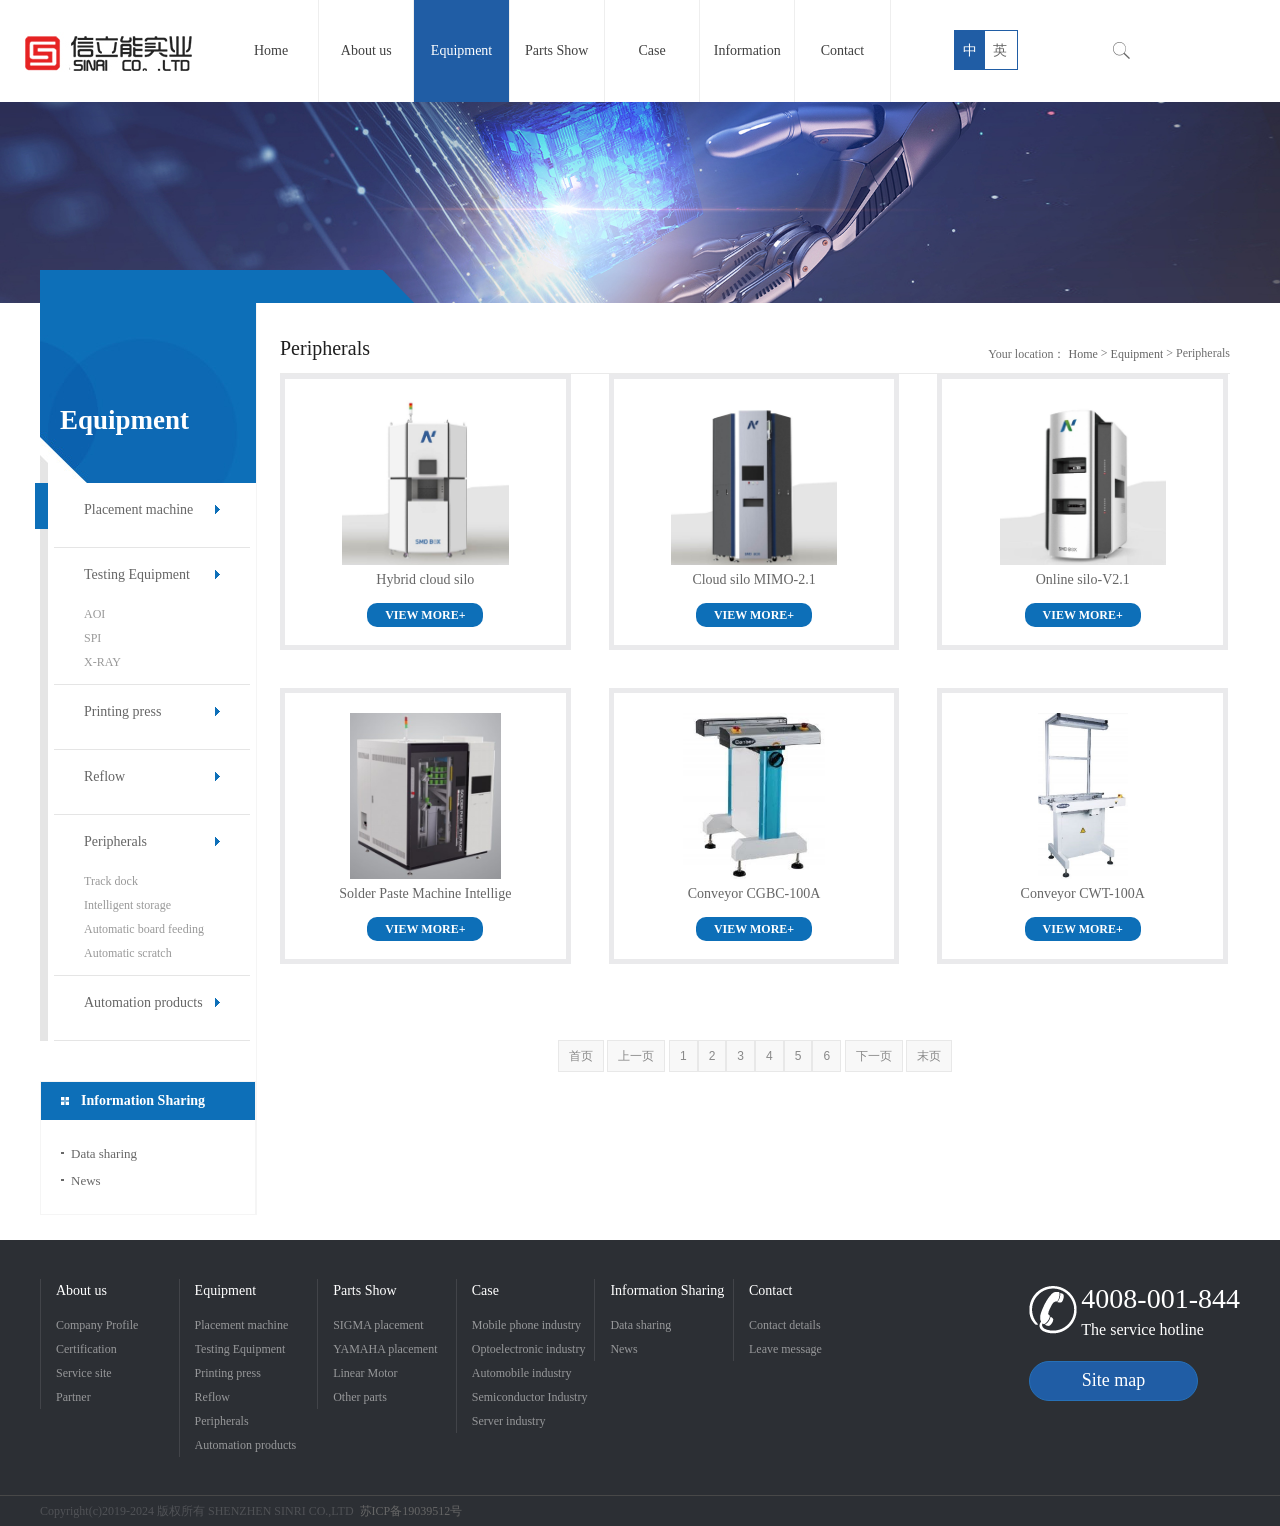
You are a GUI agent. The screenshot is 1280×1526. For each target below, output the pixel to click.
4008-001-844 (1160, 1298)
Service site (84, 1373)
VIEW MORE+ (425, 615)
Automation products (143, 1002)
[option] (640, 202)
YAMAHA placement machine (385, 1351)
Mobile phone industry (526, 1325)
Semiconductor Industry (530, 1397)
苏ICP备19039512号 (411, 1511)
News (86, 1180)
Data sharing (104, 1153)
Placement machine (138, 509)
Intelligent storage (127, 905)
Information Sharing (667, 1290)
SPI (92, 638)
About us (81, 1290)
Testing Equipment (137, 574)
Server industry (509, 1421)
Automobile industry (522, 1373)
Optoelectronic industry (529, 1349)
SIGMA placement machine (378, 1327)
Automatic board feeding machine (144, 931)
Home (1082, 354)
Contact (771, 1290)
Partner (73, 1397)
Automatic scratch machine (128, 955)
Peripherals (115, 841)
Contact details (785, 1325)
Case (485, 1290)
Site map (1114, 1380)
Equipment (1137, 354)
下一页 (874, 1056)
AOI (94, 614)
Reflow (104, 776)
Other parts (360, 1397)
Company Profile (97, 1325)
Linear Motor (365, 1373)
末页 (929, 1056)
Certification (86, 1349)
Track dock (111, 881)
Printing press (122, 711)
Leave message (785, 1349)
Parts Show (364, 1290)
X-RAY (102, 662)
